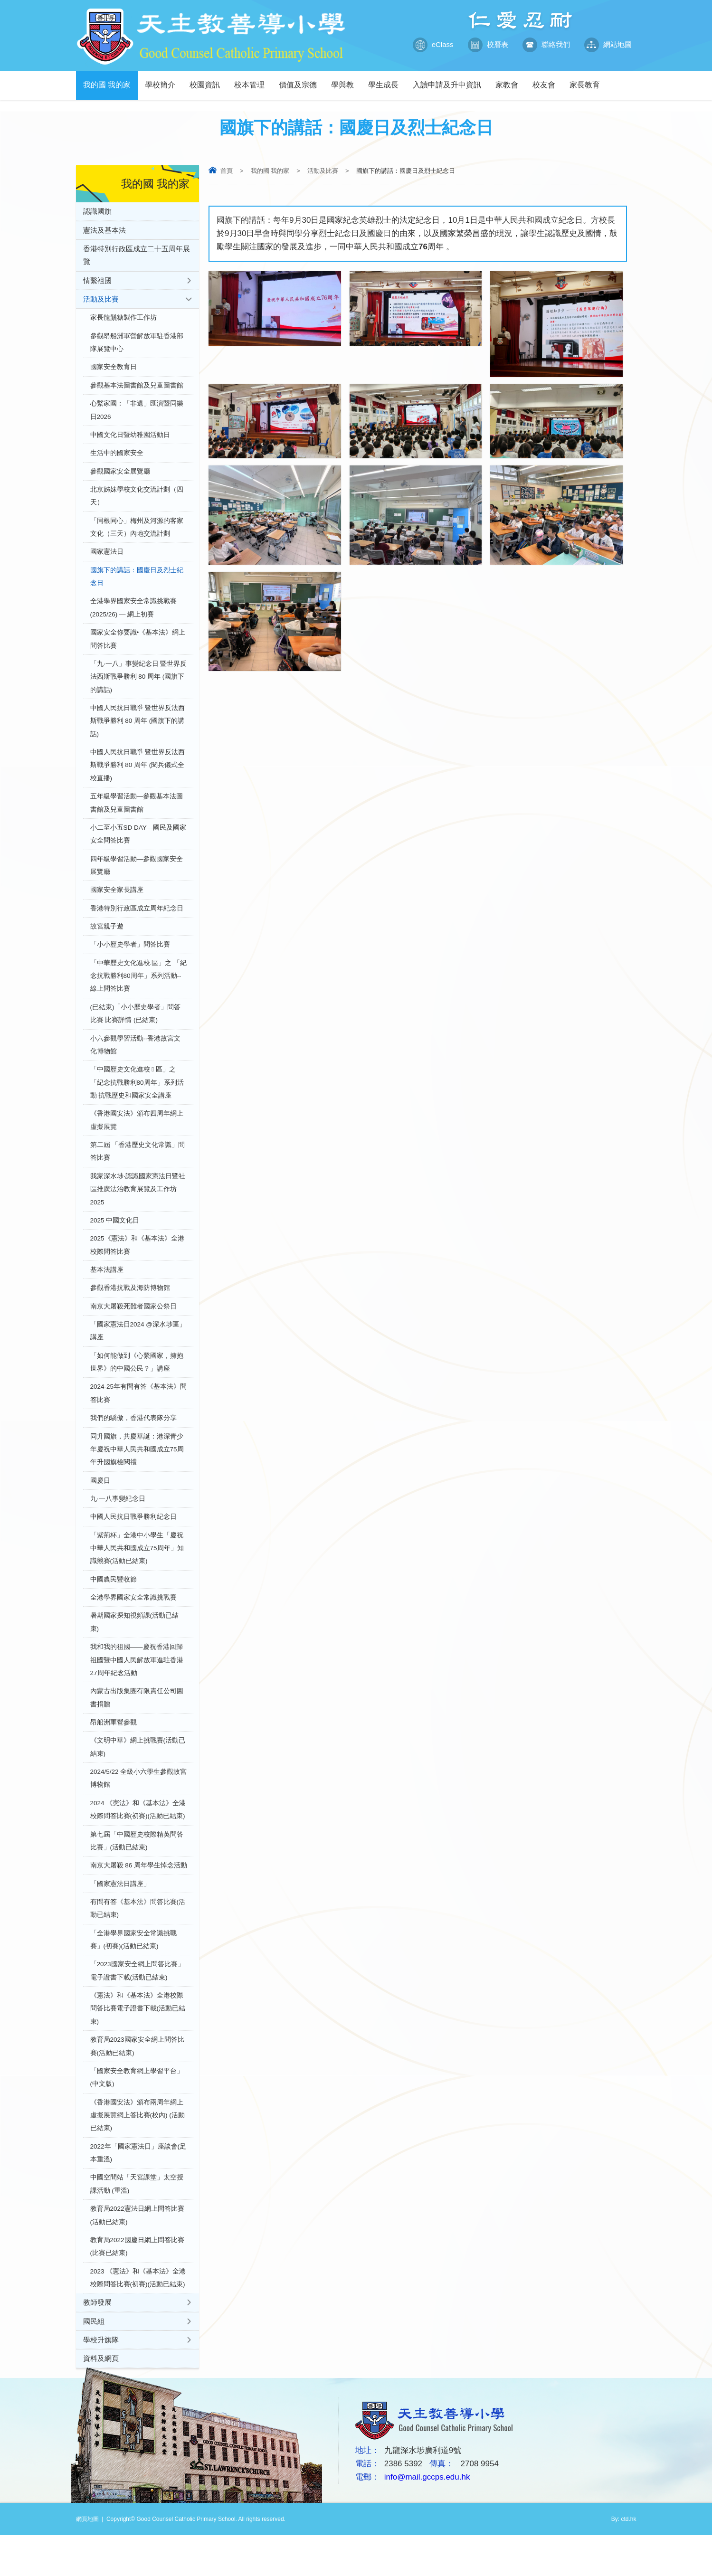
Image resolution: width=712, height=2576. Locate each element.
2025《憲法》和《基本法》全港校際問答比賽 (137, 1264)
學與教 (346, 80)
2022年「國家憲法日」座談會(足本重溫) (138, 2189)
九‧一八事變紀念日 (117, 1522)
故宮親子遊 (106, 939)
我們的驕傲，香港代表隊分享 (133, 1440)
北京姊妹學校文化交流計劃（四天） (136, 501)
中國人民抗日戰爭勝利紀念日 (133, 1541)
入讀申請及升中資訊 (450, 80)
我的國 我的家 (110, 80)
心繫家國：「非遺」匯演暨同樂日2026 (136, 413)
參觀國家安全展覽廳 (120, 475)
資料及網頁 (101, 2399)
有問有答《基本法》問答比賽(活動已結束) (138, 1940)
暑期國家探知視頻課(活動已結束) (134, 1648)
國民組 (93, 2361)
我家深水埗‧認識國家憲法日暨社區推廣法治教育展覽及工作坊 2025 (137, 1207)
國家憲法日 (106, 557)
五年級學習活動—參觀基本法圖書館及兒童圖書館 (136, 814)
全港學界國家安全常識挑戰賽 (133, 1623)
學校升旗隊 (101, 2380)
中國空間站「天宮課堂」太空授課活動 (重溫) (136, 2221)
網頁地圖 (87, 2560)
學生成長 (387, 80)
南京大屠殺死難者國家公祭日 (133, 1326)
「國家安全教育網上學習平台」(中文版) (136, 2112)
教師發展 (97, 2342)
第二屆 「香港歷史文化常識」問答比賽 (137, 1169)
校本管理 (253, 80)
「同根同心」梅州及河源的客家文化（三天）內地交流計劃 (136, 532)
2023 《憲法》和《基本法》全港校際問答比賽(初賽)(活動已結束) (138, 2317)
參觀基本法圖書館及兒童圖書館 (136, 388)
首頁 (226, 170)
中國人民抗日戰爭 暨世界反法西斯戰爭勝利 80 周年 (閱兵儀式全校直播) (137, 775)
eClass (433, 45)
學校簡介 (163, 80)
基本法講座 (106, 1289)
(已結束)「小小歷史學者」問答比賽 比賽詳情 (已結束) (135, 1028)
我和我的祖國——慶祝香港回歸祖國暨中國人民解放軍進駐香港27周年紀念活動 (136, 1687)
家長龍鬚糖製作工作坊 (123, 319)
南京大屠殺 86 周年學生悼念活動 (139, 1896)
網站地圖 (608, 45)
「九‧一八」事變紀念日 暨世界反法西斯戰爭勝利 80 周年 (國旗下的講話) (138, 685)
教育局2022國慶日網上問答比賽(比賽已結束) (137, 2285)
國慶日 (100, 1504)
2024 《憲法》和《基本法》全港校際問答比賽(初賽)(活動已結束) (138, 1839)
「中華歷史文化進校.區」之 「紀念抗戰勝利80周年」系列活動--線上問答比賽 (138, 990)
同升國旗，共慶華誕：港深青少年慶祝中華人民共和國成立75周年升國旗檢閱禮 (137, 1472)
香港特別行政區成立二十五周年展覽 (136, 255)
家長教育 (588, 80)
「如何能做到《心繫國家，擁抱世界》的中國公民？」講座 (136, 1383)
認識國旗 (97, 211)
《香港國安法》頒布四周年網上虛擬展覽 (136, 1137)
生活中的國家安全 (116, 457)
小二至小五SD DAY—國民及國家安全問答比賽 (138, 845)
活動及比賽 (322, 170)
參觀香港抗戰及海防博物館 (130, 1308)
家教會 (510, 80)
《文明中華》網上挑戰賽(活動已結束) (138, 1776)
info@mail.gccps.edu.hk (427, 2517)
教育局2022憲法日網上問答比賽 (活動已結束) (137, 2253)
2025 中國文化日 (115, 1239)
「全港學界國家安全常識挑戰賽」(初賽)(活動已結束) (133, 1972)
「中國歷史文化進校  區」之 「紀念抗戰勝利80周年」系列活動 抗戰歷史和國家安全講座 (137, 1099)
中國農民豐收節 (113, 1605)
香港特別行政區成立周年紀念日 (136, 921)
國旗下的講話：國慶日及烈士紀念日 (136, 583)
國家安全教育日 (113, 369)
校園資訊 (208, 80)
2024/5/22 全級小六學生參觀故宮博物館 (138, 1808)
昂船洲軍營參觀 (113, 1750)
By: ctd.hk (623, 2560)
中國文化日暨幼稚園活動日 (130, 438)
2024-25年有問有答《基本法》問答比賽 (138, 1415)
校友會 (547, 80)
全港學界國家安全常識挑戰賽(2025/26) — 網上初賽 (133, 615)
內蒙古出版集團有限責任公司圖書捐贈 (136, 1725)
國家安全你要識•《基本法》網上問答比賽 (138, 646)
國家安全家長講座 (116, 902)
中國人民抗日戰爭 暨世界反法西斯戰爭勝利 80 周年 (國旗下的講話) (137, 730)
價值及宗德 (301, 80)
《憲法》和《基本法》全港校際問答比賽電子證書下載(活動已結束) (138, 2042)
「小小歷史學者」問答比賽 (130, 958)
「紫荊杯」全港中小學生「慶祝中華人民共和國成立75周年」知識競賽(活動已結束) (137, 1573)
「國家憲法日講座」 (120, 1915)
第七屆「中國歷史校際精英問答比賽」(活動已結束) (136, 1871)
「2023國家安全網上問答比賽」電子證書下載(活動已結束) (137, 2004)
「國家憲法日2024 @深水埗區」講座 (138, 1352)
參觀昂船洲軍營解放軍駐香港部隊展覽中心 (136, 344)
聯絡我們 (546, 45)
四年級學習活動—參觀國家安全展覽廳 (136, 877)
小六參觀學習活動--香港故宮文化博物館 (135, 1060)
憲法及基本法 (104, 230)
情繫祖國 (97, 281)
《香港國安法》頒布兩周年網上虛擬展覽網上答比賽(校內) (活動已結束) (137, 2151)
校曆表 (488, 45)
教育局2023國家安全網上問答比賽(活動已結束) (137, 2081)
